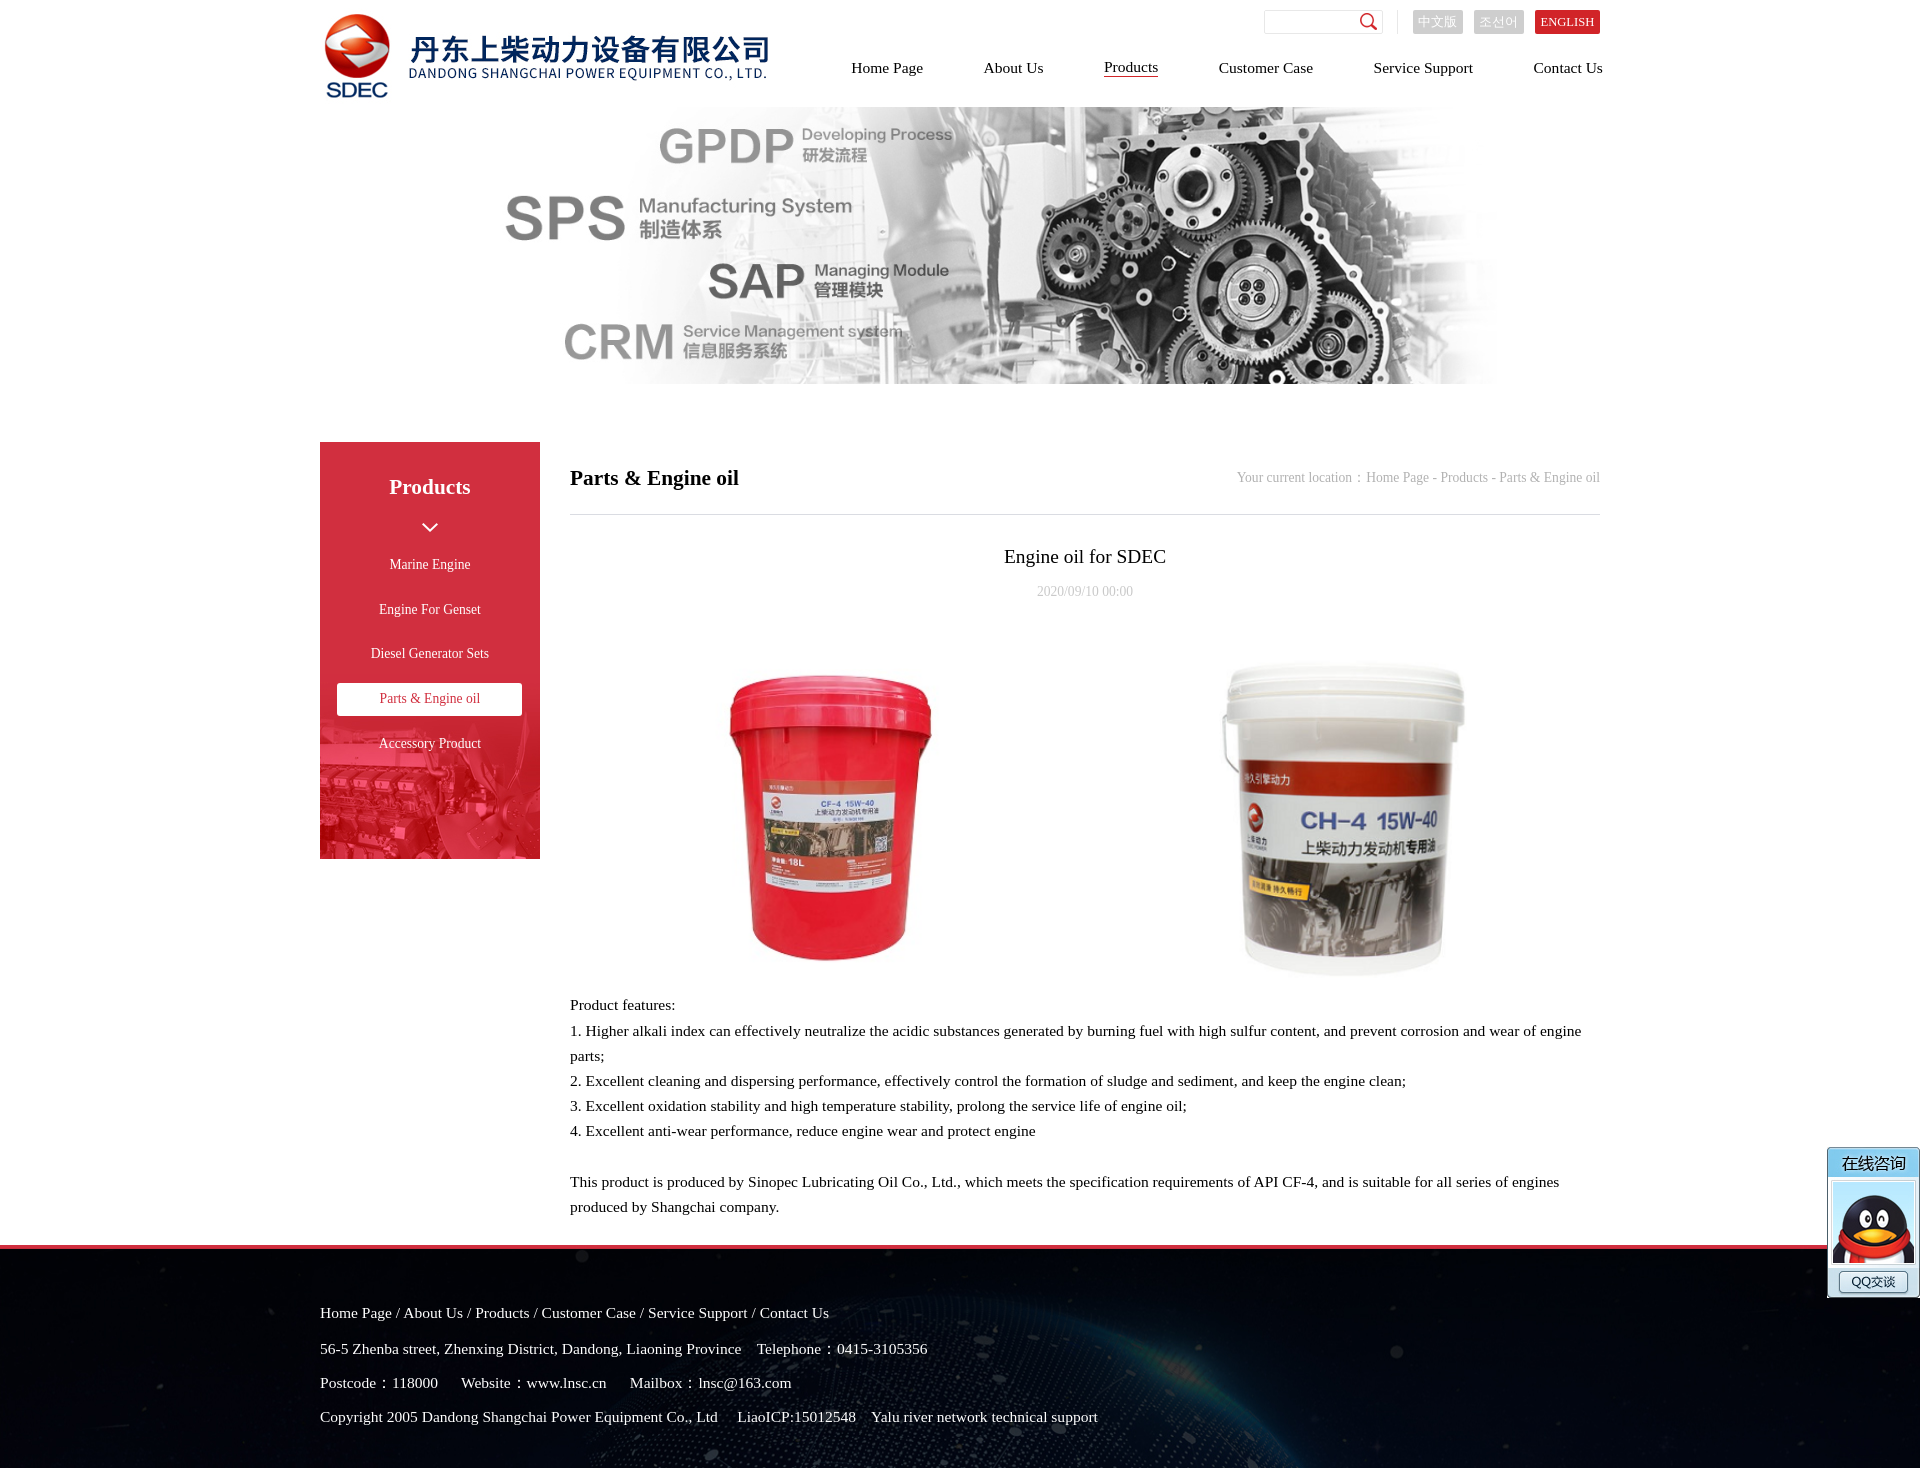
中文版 (1437, 22)
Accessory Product (430, 743)
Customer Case (1266, 67)
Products (1131, 66)
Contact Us (1568, 67)
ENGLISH (1567, 22)
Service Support (1424, 67)
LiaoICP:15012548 (796, 1416)
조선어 (1498, 22)
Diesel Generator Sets (430, 653)
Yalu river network (929, 1416)
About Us (1014, 67)
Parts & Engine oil (430, 698)
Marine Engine (429, 564)
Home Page (887, 67)
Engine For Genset (430, 609)
